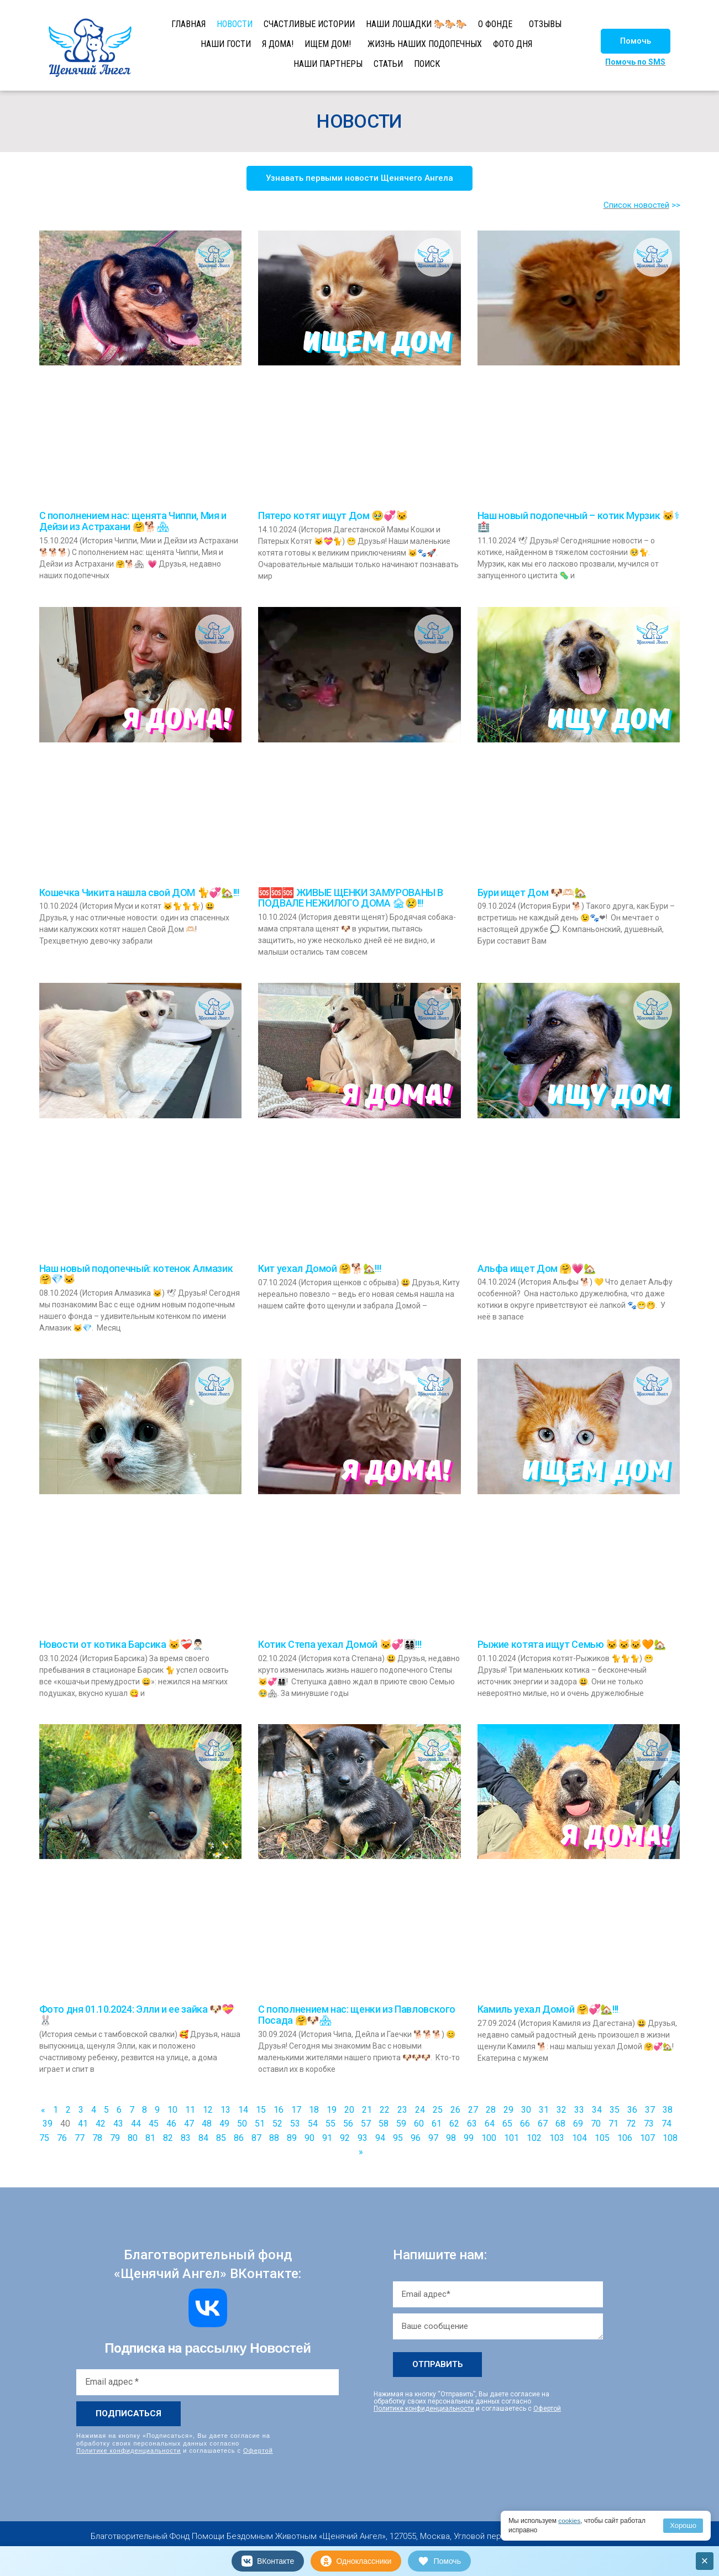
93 (363, 2138)
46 (171, 2123)
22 (385, 2109)
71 (613, 2123)
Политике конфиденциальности (128, 2450)
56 (348, 2123)
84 (203, 2138)
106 (624, 2138)
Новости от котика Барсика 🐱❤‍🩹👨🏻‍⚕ (121, 1644)
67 (543, 2123)
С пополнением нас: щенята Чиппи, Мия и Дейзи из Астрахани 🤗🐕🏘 (133, 521)
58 (384, 2123)
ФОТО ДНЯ (512, 44)
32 (561, 2109)
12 (208, 2109)
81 (150, 2138)
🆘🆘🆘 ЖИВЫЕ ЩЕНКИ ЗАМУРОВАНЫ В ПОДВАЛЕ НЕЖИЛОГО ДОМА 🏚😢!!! (350, 898)
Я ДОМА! (277, 44)
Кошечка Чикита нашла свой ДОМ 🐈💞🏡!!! (139, 892)
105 (602, 2138)
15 (261, 2109)
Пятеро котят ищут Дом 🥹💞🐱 (332, 515)
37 (650, 2109)
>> (675, 205)
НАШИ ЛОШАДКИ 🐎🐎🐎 (416, 24)
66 (525, 2123)
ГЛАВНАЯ (188, 24)
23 (402, 2109)
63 (472, 2123)
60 (419, 2123)
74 (666, 2123)
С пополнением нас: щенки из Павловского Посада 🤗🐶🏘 (356, 2014)
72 (631, 2123)
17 (296, 2109)
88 (274, 2138)
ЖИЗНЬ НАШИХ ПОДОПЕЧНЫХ (425, 44)
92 (345, 2138)
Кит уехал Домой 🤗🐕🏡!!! (319, 1268)
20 (349, 2109)
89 (292, 2138)
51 (260, 2123)
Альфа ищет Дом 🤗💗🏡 (536, 1268)
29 (508, 2109)
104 (579, 2138)
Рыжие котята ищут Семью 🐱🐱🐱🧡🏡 (571, 1644)
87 (256, 2138)
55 (330, 2123)
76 (62, 2138)
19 (332, 2109)
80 (133, 2138)
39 (48, 2123)
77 (80, 2138)
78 (97, 2138)
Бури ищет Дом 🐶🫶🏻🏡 (531, 892)
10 (172, 2109)
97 (433, 2138)
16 (279, 2109)
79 (115, 2138)
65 (507, 2123)
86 (239, 2138)
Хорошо (683, 2525)
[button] (635, 41)
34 (597, 2109)
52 (277, 2123)
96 (416, 2138)
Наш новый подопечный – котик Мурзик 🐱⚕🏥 (578, 521)
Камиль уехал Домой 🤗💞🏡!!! (547, 2009)
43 (118, 2123)
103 (556, 2138)
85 (221, 2138)
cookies (569, 2521)
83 (186, 2138)
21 (367, 2109)
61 (437, 2123)
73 (649, 2123)
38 (668, 2109)
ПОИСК (427, 64)
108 (670, 2138)
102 (534, 2138)
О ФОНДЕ (495, 24)
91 (327, 2138)
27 (473, 2109)
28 (491, 2109)
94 (380, 2138)
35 (615, 2109)
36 (632, 2109)
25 (438, 2109)
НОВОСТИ (235, 24)
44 (136, 2123)
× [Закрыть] (704, 2561)
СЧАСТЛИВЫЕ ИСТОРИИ (309, 24)
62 (454, 2123)
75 (44, 2138)
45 (154, 2123)
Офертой (258, 2450)
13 (225, 2109)
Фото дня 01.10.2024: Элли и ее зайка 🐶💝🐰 (136, 2014)
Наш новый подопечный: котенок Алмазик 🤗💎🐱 (136, 1274)
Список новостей (636, 205)
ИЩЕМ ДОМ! (328, 44)
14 (243, 2109)
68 (560, 2123)
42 (101, 2123)
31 (544, 2109)
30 (526, 2109)
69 (578, 2123)
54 (313, 2123)
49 (224, 2123)
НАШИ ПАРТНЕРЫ (328, 64)
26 (455, 2109)
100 (488, 2138)
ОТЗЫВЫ (545, 24)
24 (420, 2109)
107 (647, 2138)
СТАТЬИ (388, 64)
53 (295, 2123)
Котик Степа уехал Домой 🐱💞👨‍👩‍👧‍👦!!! (339, 1644)
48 (207, 2123)
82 (168, 2138)
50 (242, 2123)
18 (314, 2109)
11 (190, 2109)
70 (596, 2123)
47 (189, 2123)
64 (490, 2123)
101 (511, 2138)
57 (366, 2123)
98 (451, 2138)
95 (398, 2138)
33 (579, 2109)
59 (401, 2123)
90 (309, 2138)
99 (469, 2138)
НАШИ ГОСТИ (226, 44)
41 (83, 2123)
